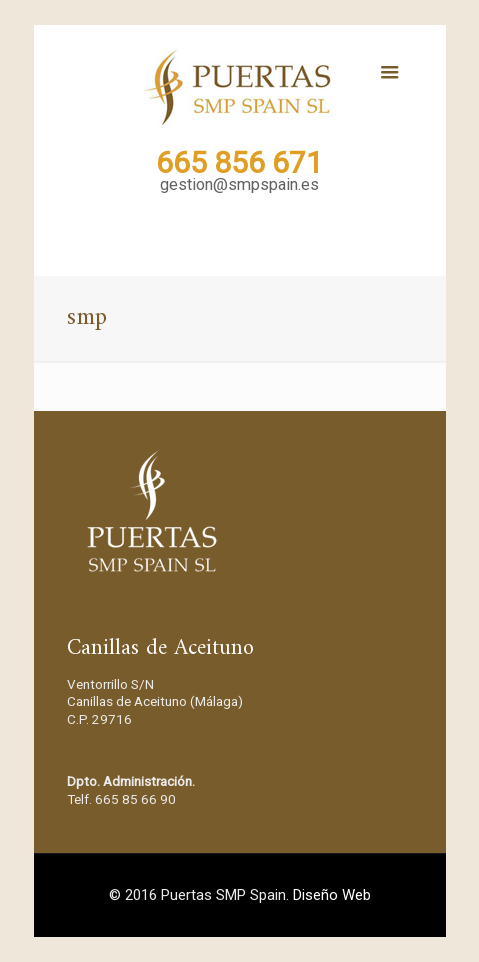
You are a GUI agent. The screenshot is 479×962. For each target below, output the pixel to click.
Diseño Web (332, 895)
